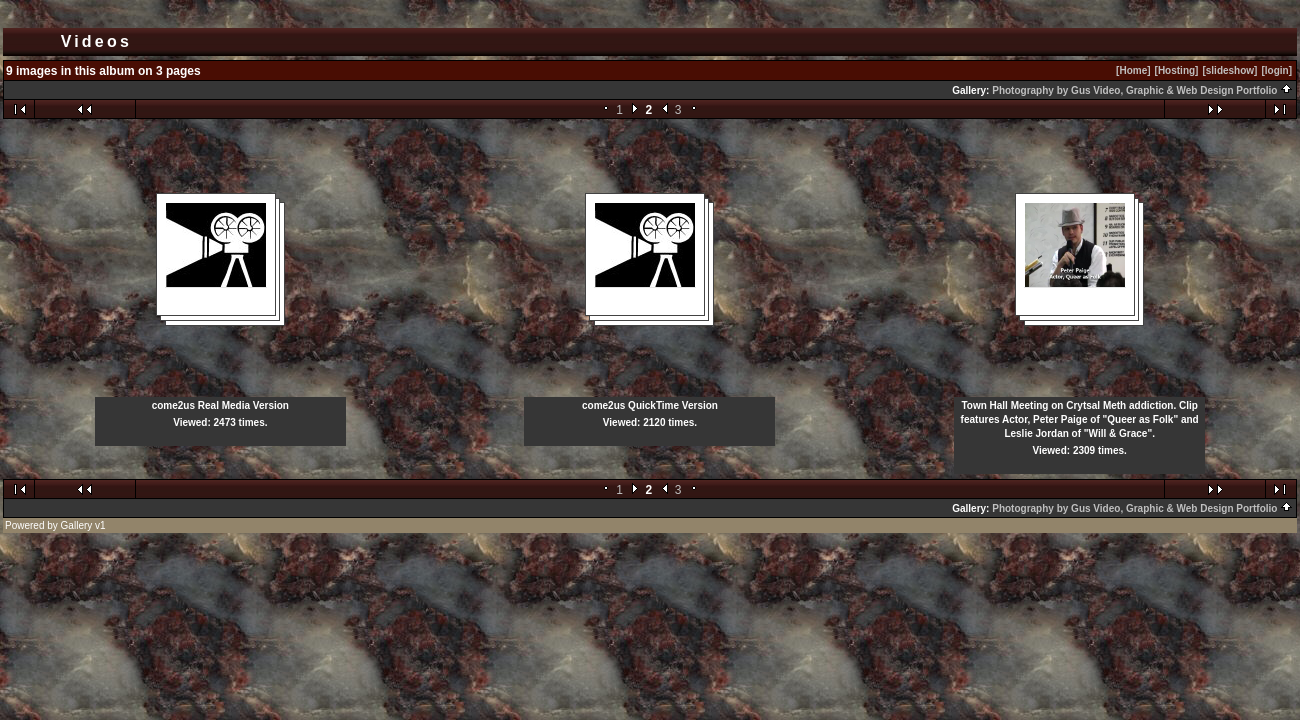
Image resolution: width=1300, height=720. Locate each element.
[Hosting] (1177, 70)
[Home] (1133, 70)
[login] (1276, 70)
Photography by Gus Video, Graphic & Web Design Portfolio (1142, 90)
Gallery (77, 525)
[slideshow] (1229, 70)
